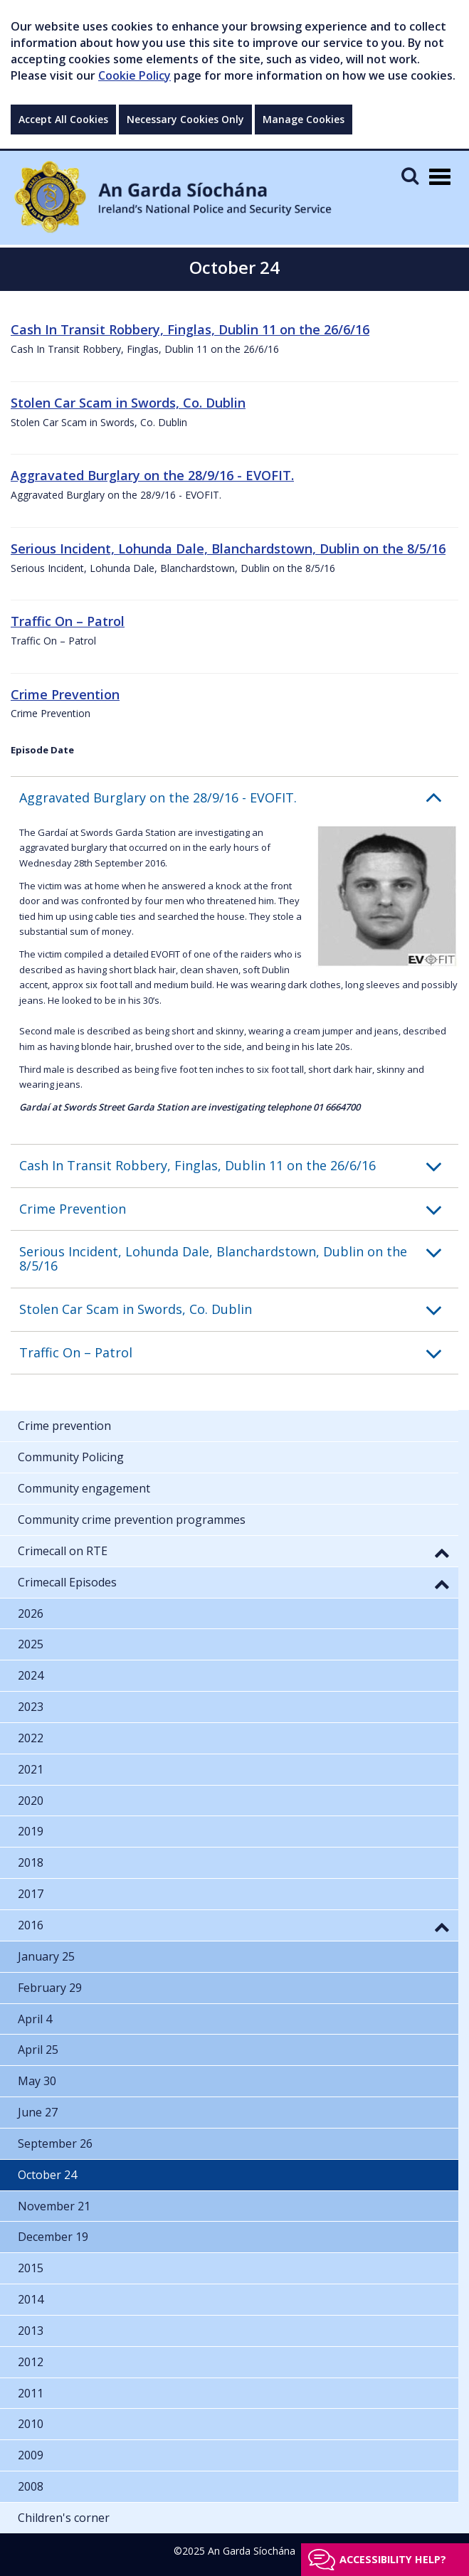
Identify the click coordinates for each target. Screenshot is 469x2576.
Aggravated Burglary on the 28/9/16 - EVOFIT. (152, 475)
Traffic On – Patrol (68, 621)
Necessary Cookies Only (185, 119)
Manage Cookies (303, 119)
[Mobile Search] (410, 175)
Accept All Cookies (63, 119)
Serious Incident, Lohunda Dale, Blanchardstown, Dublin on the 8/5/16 (228, 548)
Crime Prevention (65, 694)
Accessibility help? (392, 2559)
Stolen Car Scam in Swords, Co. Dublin (128, 402)
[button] (238, 798)
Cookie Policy (134, 75)
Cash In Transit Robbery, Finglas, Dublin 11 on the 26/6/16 (190, 329)
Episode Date (42, 749)
